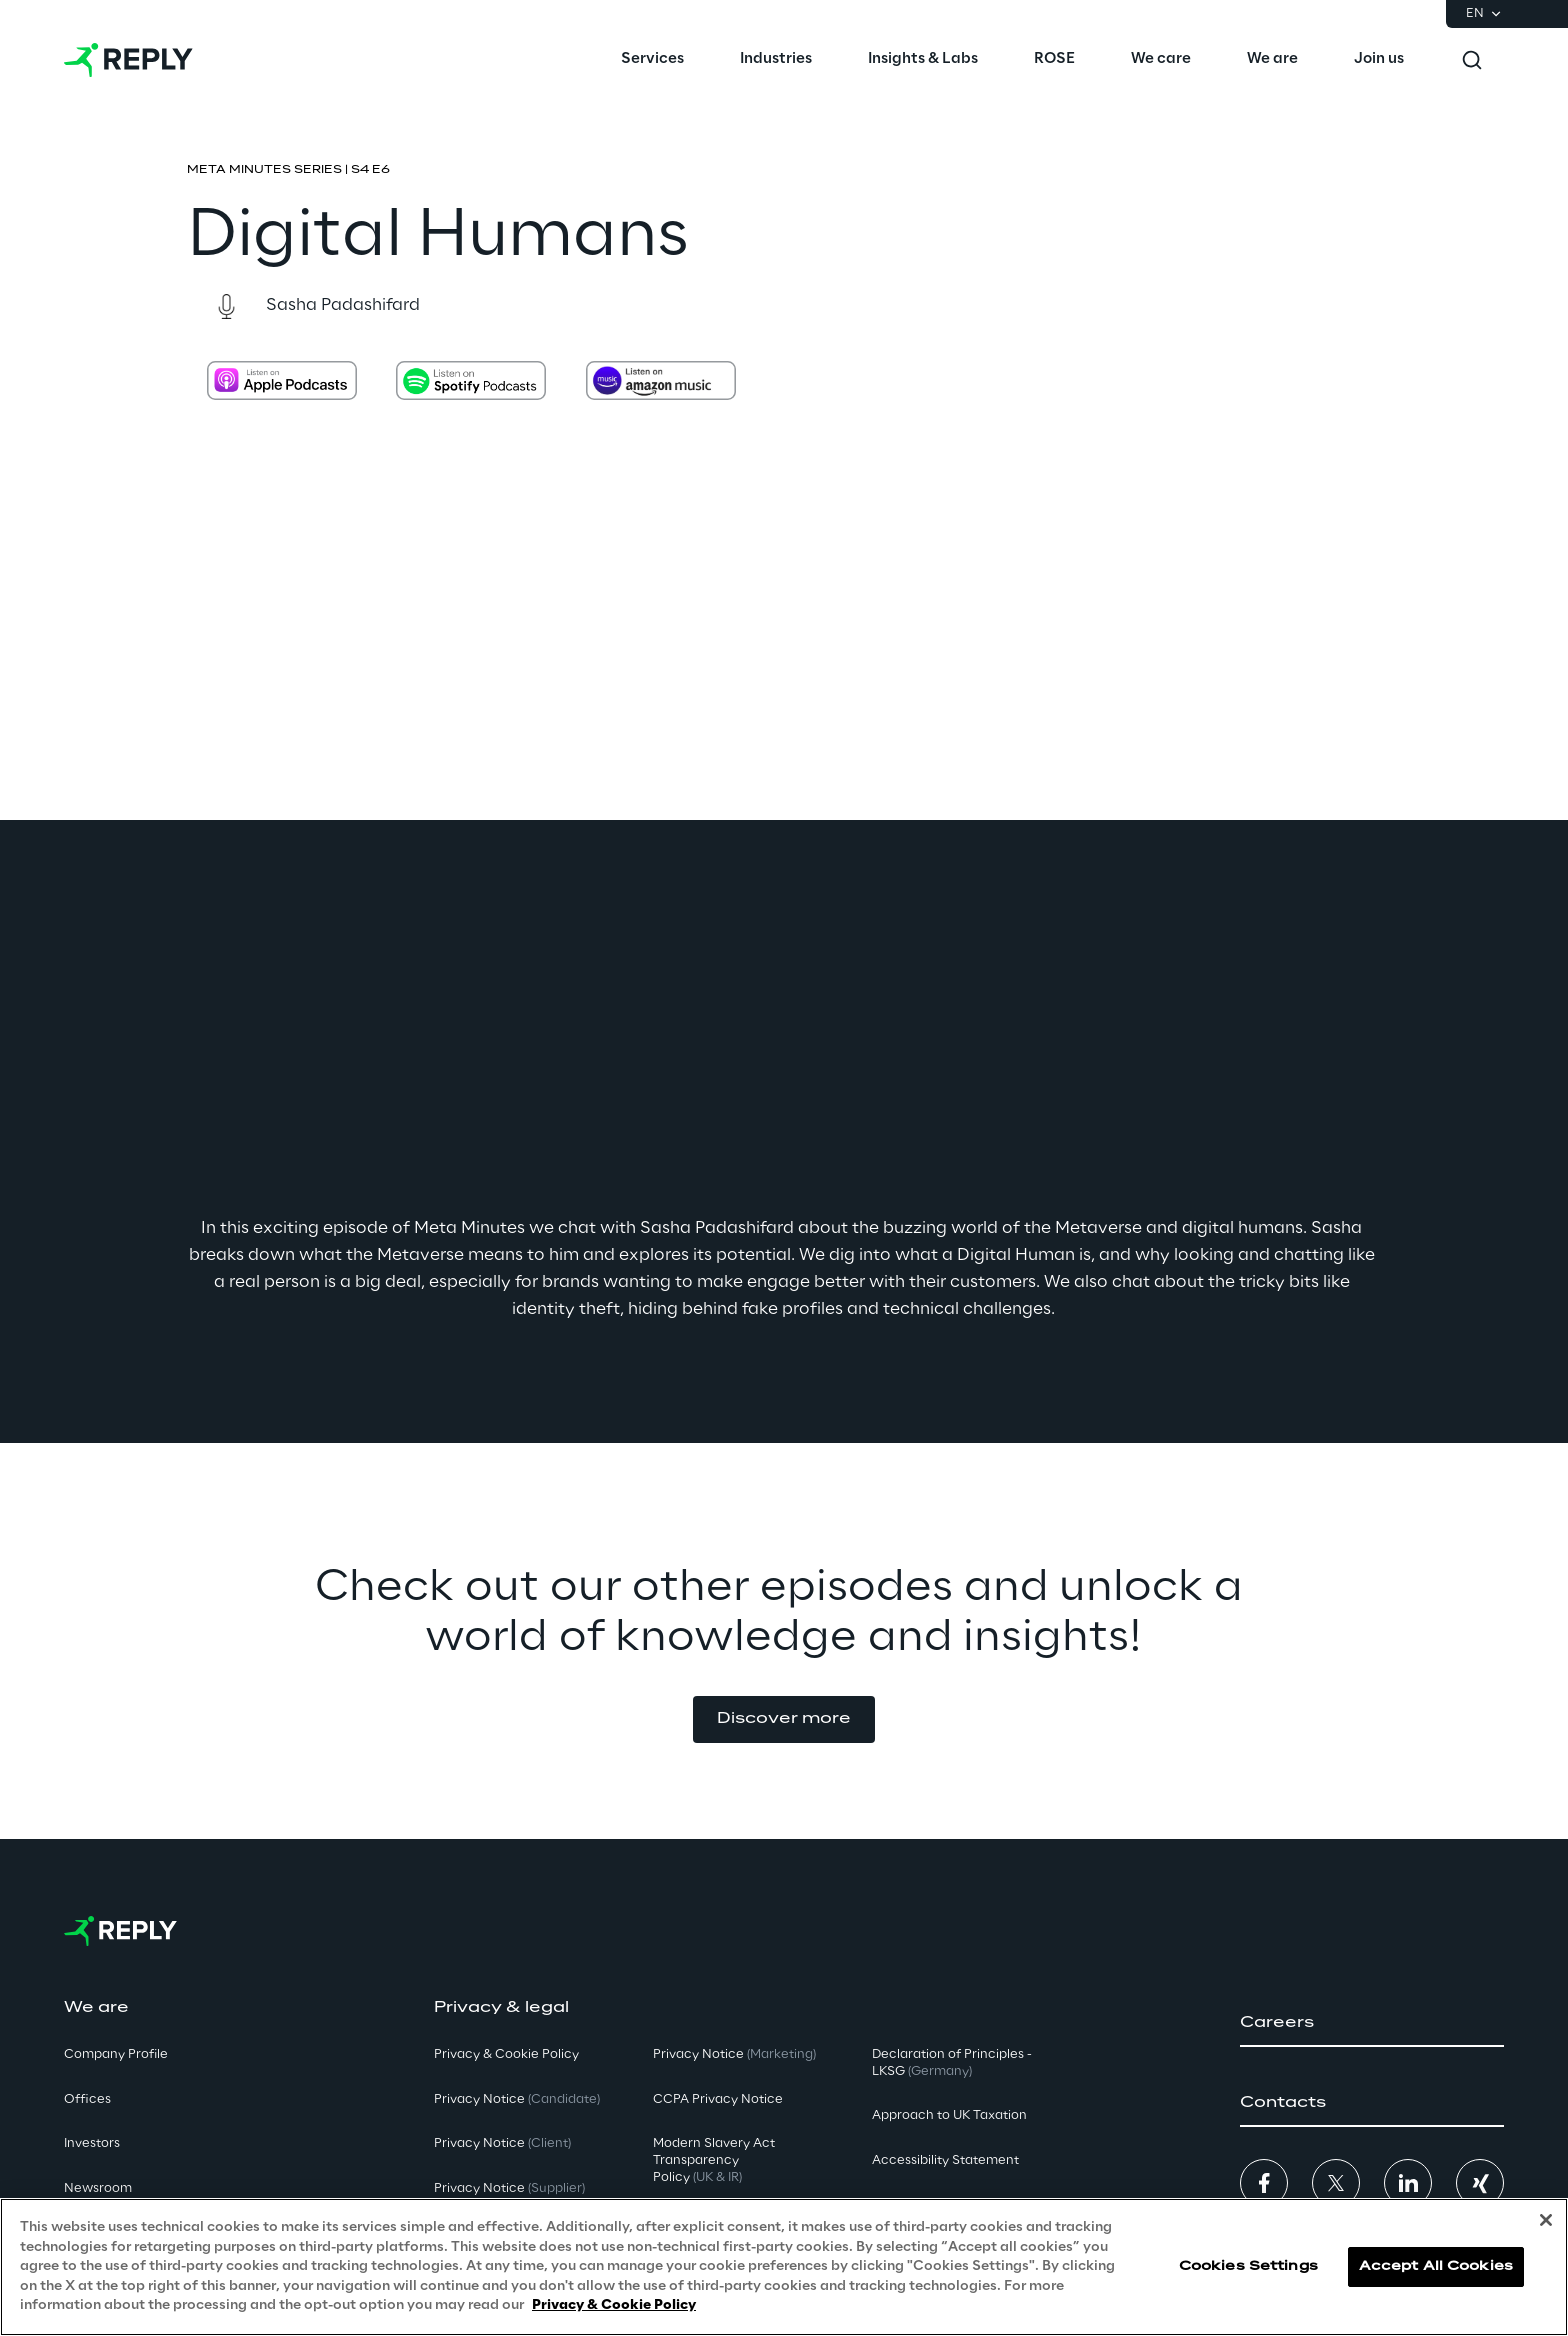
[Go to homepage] (128, 60)
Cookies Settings (1248, 2266)
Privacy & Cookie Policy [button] (506, 2054)
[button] (784, 1720)
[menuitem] (652, 60)
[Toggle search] (1472, 60)
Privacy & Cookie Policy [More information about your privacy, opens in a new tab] (614, 2305)
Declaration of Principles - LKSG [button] (952, 2063)
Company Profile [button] (116, 2054)
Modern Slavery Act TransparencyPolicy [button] (714, 2160)
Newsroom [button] (98, 2188)
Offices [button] (87, 2099)
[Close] (1546, 2220)
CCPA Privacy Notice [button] (718, 2099)
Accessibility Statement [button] (945, 2160)
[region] (784, 2267)
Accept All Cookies (1436, 2266)
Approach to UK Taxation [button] (949, 2115)
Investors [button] (92, 2143)
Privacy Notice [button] (517, 2099)
